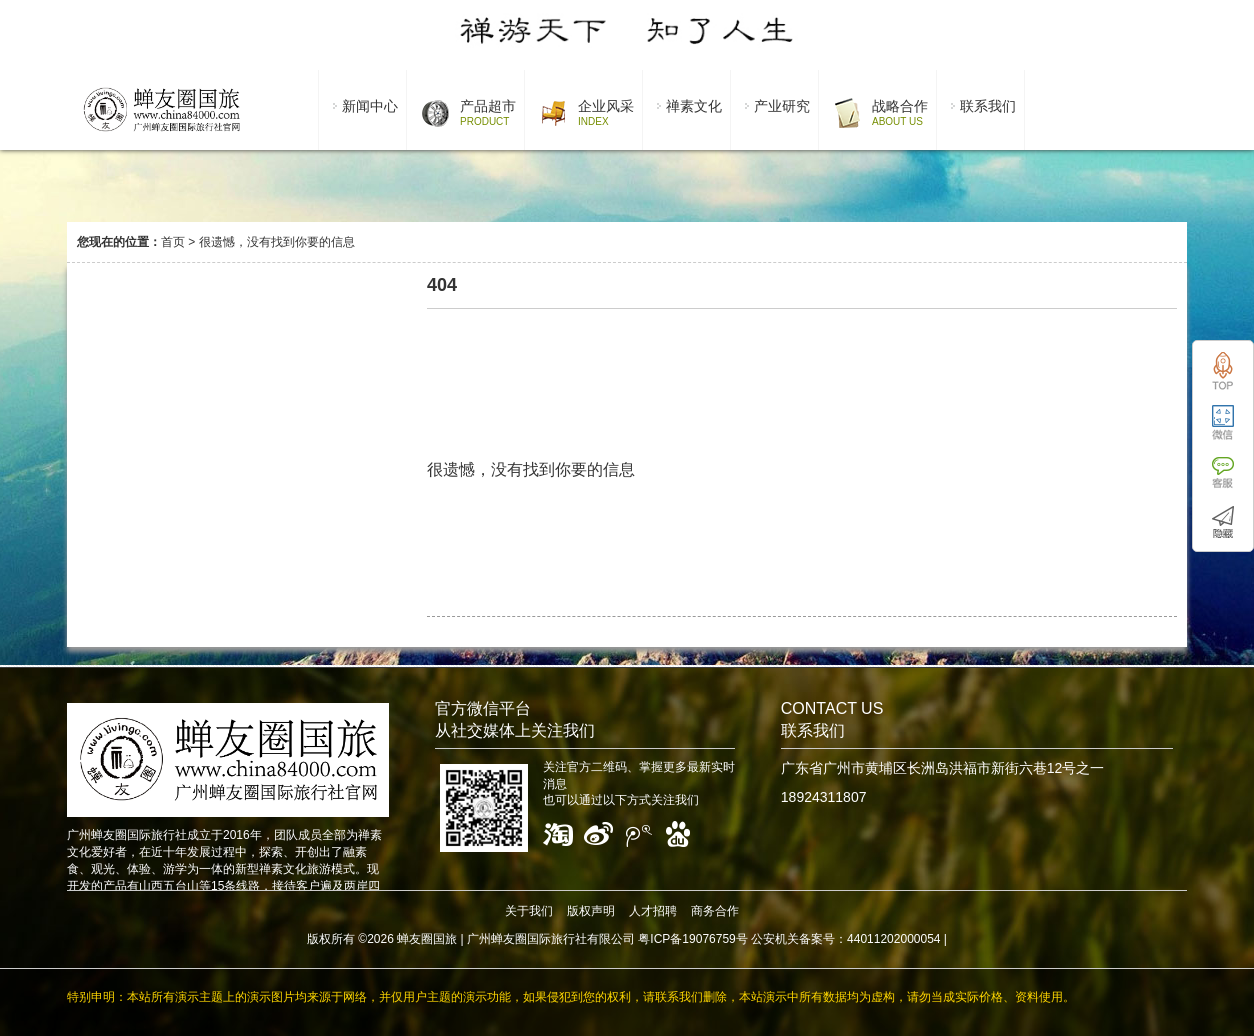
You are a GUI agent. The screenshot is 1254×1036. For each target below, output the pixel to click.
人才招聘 (653, 911)
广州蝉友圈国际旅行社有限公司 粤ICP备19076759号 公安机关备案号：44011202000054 (704, 939)
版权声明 (591, 911)
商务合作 (715, 911)
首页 (173, 242)
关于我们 (529, 911)
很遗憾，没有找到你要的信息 (277, 242)
